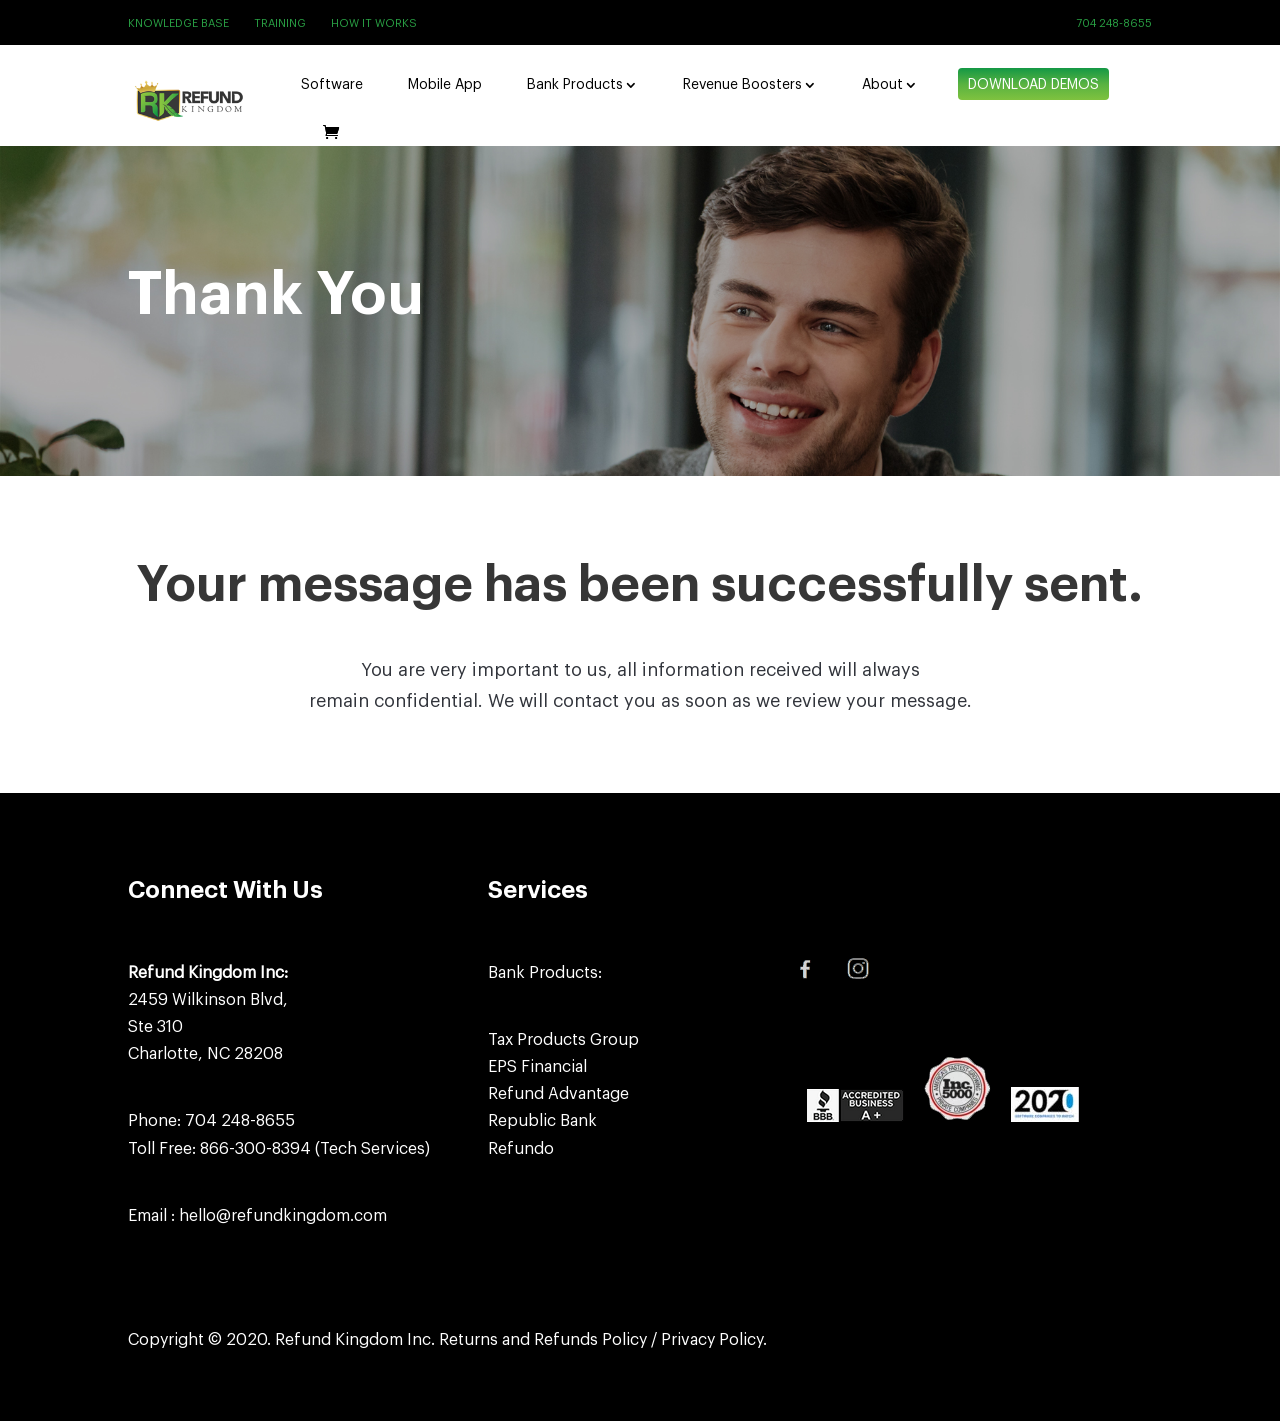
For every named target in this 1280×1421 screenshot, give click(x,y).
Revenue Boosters (742, 85)
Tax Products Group (563, 1040)
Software (332, 85)
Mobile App (445, 85)
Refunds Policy (590, 1340)
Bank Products (575, 85)
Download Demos (1033, 85)
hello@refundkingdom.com (283, 1216)
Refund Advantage (558, 1094)
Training (280, 23)
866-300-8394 (255, 1149)
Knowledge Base (178, 23)
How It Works (374, 23)
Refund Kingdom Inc (353, 1340)
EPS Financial (537, 1067)
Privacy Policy (712, 1340)
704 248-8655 (1114, 23)
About (882, 85)
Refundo (521, 1149)
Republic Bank (542, 1121)
